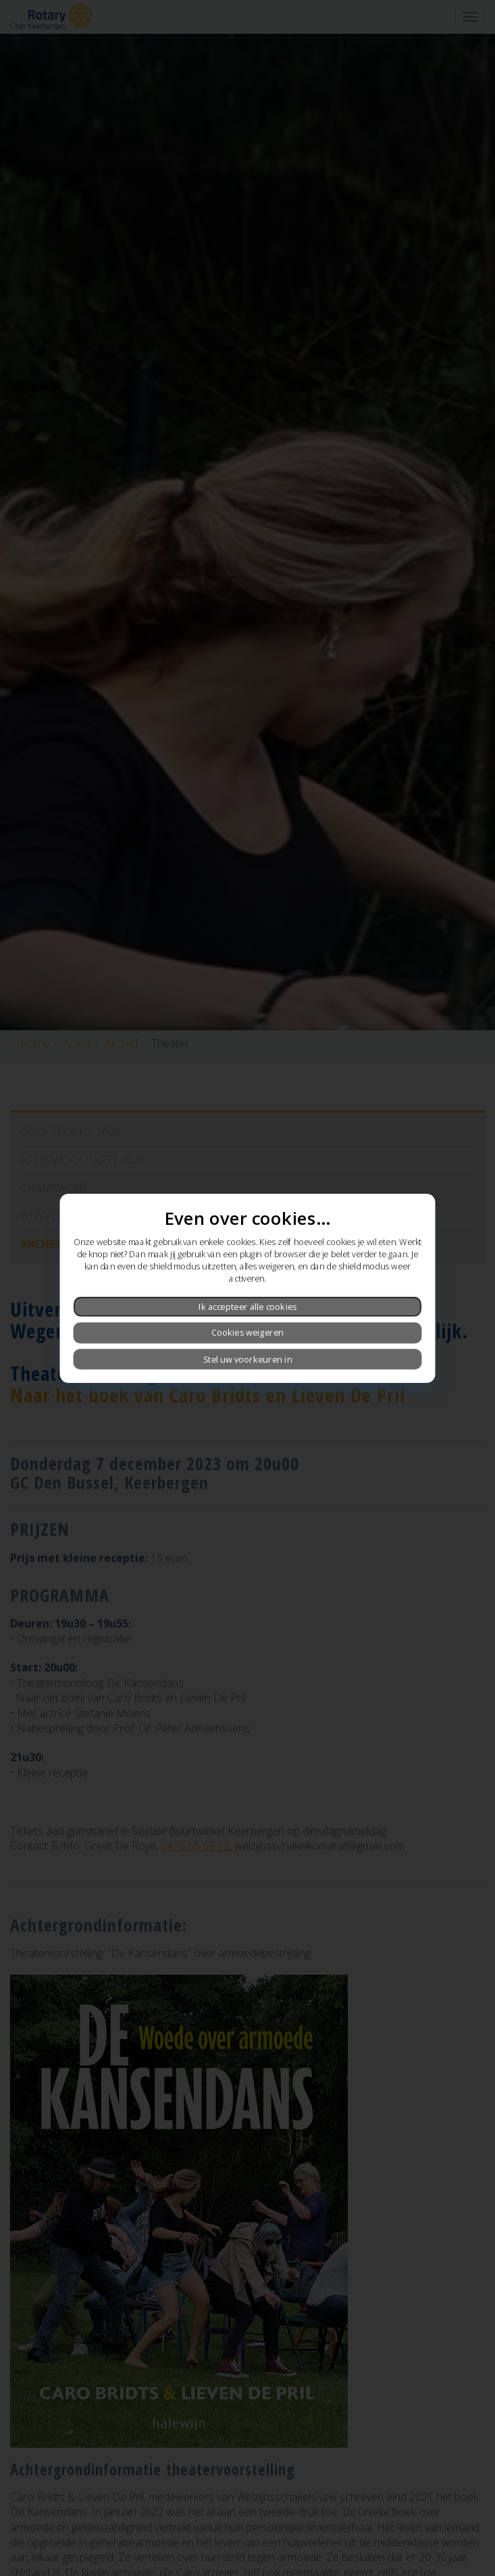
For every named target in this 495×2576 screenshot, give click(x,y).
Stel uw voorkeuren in (247, 1359)
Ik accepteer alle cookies (248, 1306)
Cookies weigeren (247, 1332)
